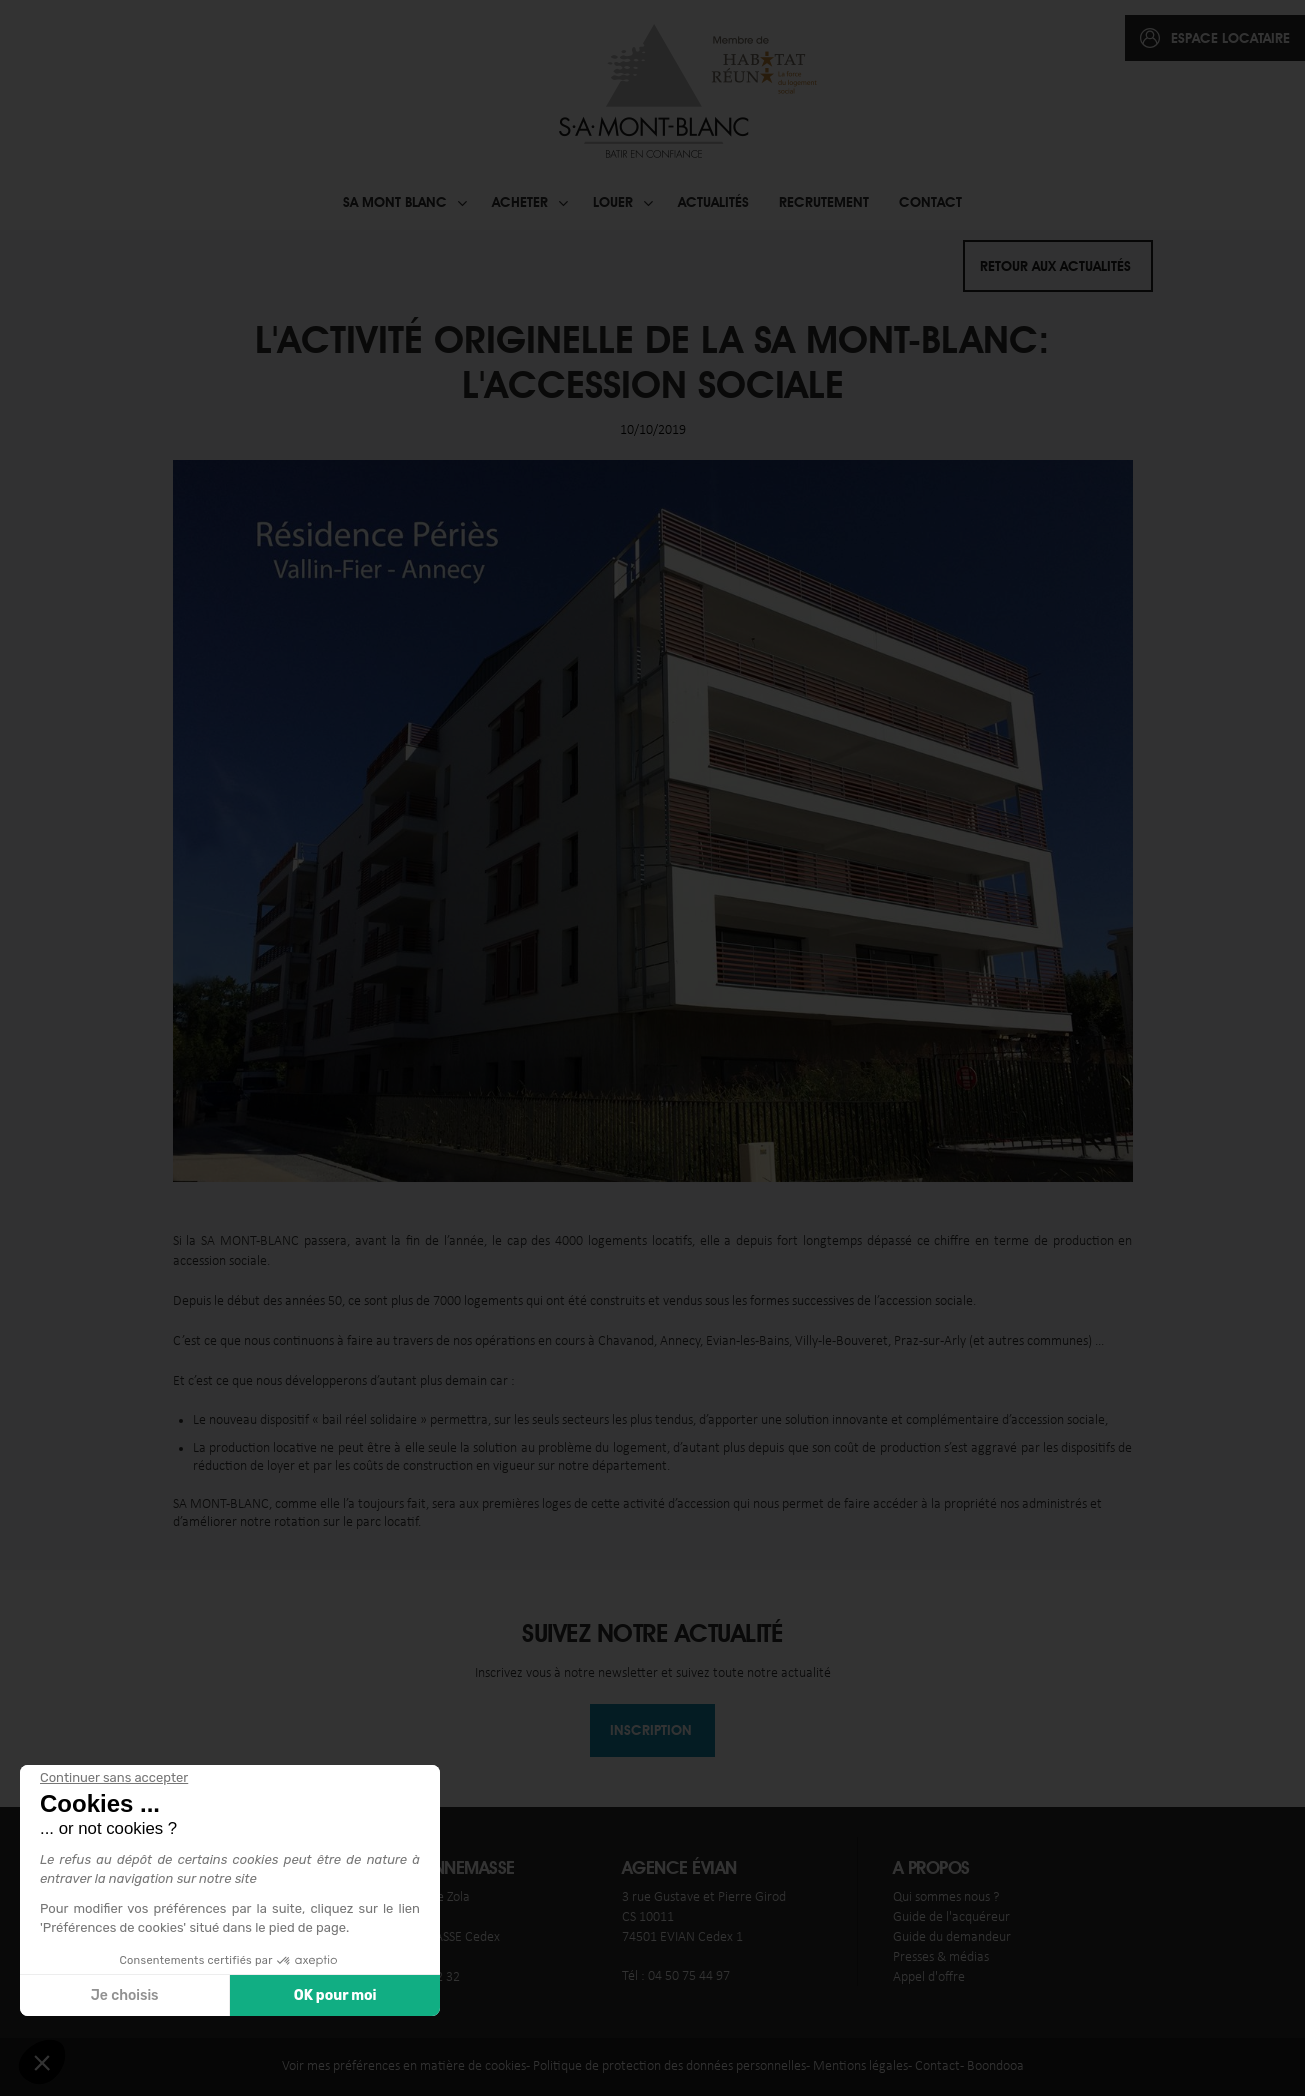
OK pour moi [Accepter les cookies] (334, 1995)
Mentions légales (860, 2066)
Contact (930, 202)
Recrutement (824, 202)
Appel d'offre (929, 1977)
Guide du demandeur (952, 1937)
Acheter (520, 202)
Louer (613, 202)
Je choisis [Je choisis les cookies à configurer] (124, 1995)
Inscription (651, 1730)
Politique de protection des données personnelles (669, 2066)
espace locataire (1230, 38)
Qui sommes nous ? (946, 1897)
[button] (42, 2062)
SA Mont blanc (395, 202)
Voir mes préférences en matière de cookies (404, 2066)
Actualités (713, 202)
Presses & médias (941, 1957)
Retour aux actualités (1055, 266)
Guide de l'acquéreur (951, 1917)
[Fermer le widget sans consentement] (113, 1778)
